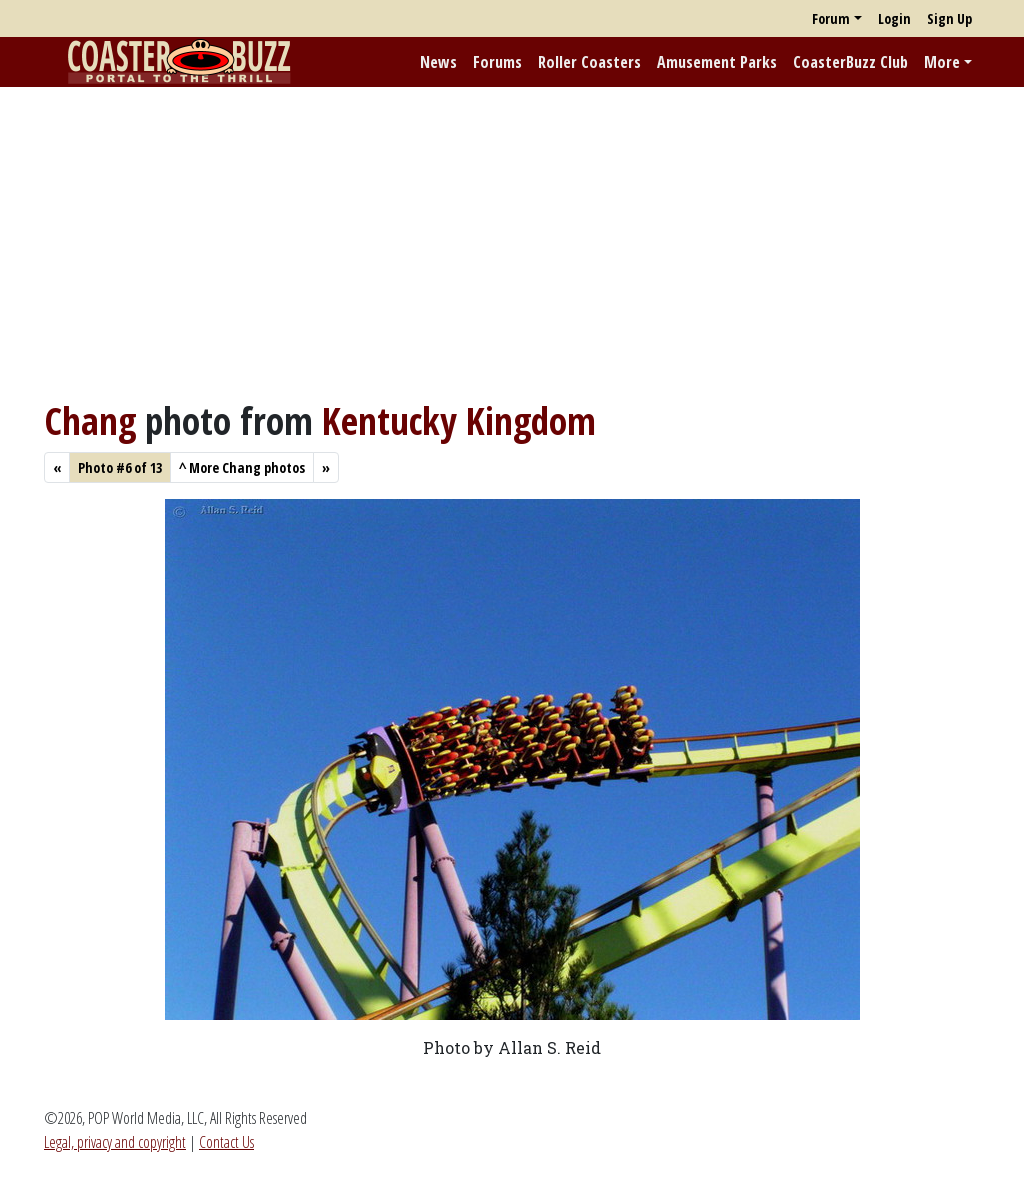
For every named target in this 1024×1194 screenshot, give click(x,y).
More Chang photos (242, 467)
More (942, 62)
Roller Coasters (589, 62)
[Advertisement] (512, 243)
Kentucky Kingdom (459, 420)
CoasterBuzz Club (850, 62)
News (438, 62)
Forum (831, 18)
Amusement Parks (717, 62)
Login (894, 18)
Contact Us (226, 1142)
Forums (497, 62)
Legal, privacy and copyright (115, 1142)
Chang (90, 420)
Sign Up (949, 18)
